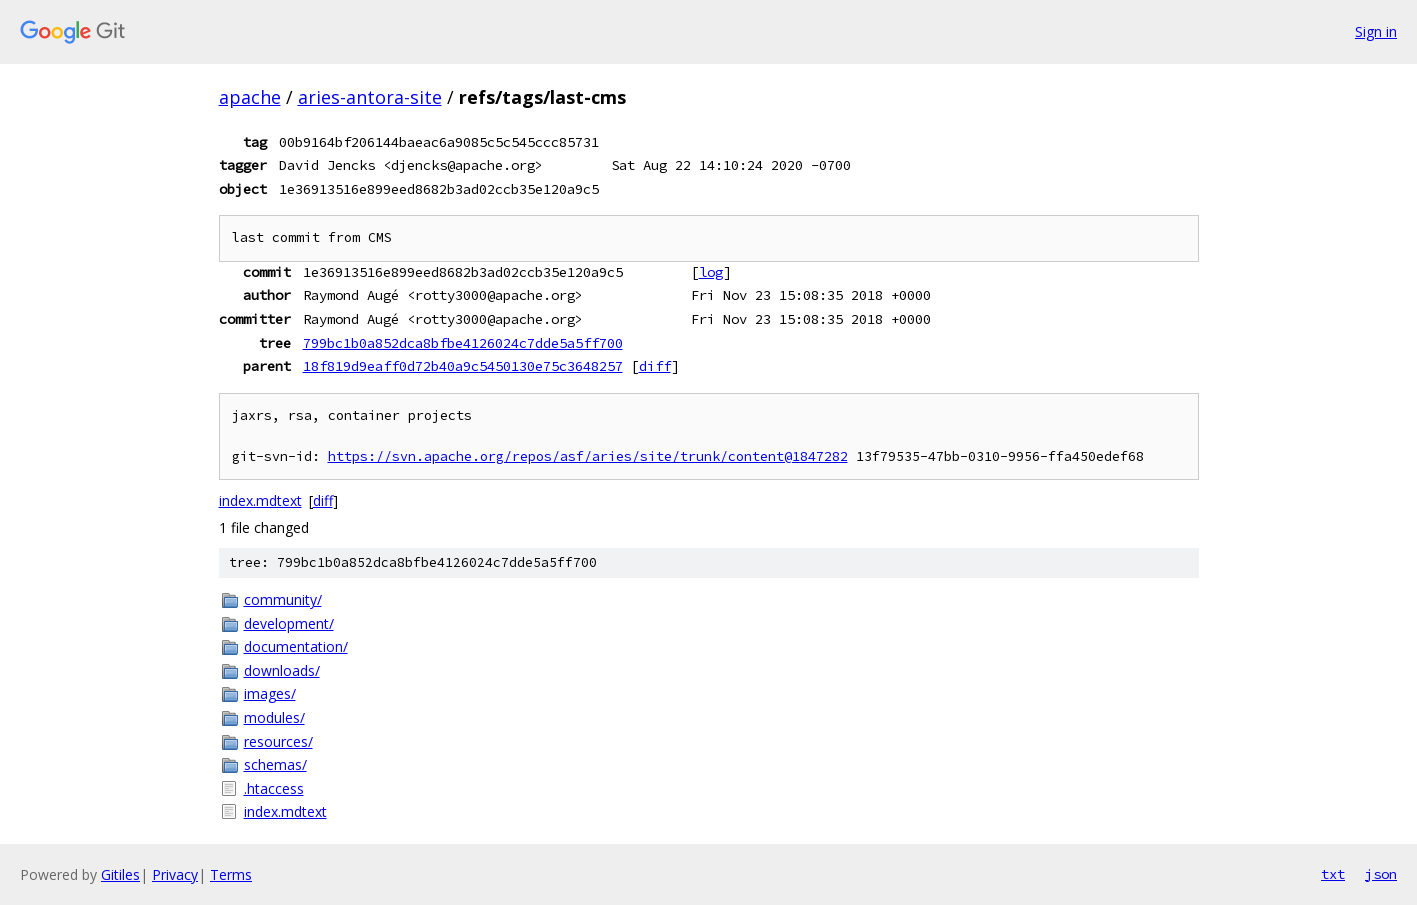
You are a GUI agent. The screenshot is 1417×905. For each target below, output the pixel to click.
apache (250, 97)
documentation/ (296, 646)
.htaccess (274, 788)
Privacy (175, 874)
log (711, 272)
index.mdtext (260, 500)
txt (1333, 874)
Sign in (1376, 31)
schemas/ (275, 764)
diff (655, 366)
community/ (283, 599)
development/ (289, 623)
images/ (270, 693)
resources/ (278, 741)
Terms (231, 874)
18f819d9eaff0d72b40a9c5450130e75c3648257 (463, 366)
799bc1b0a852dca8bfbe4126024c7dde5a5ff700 (463, 343)
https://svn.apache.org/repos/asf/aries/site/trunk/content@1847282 (588, 456)
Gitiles (120, 874)
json (1381, 874)
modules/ (274, 717)
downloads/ (282, 670)
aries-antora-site (370, 97)
